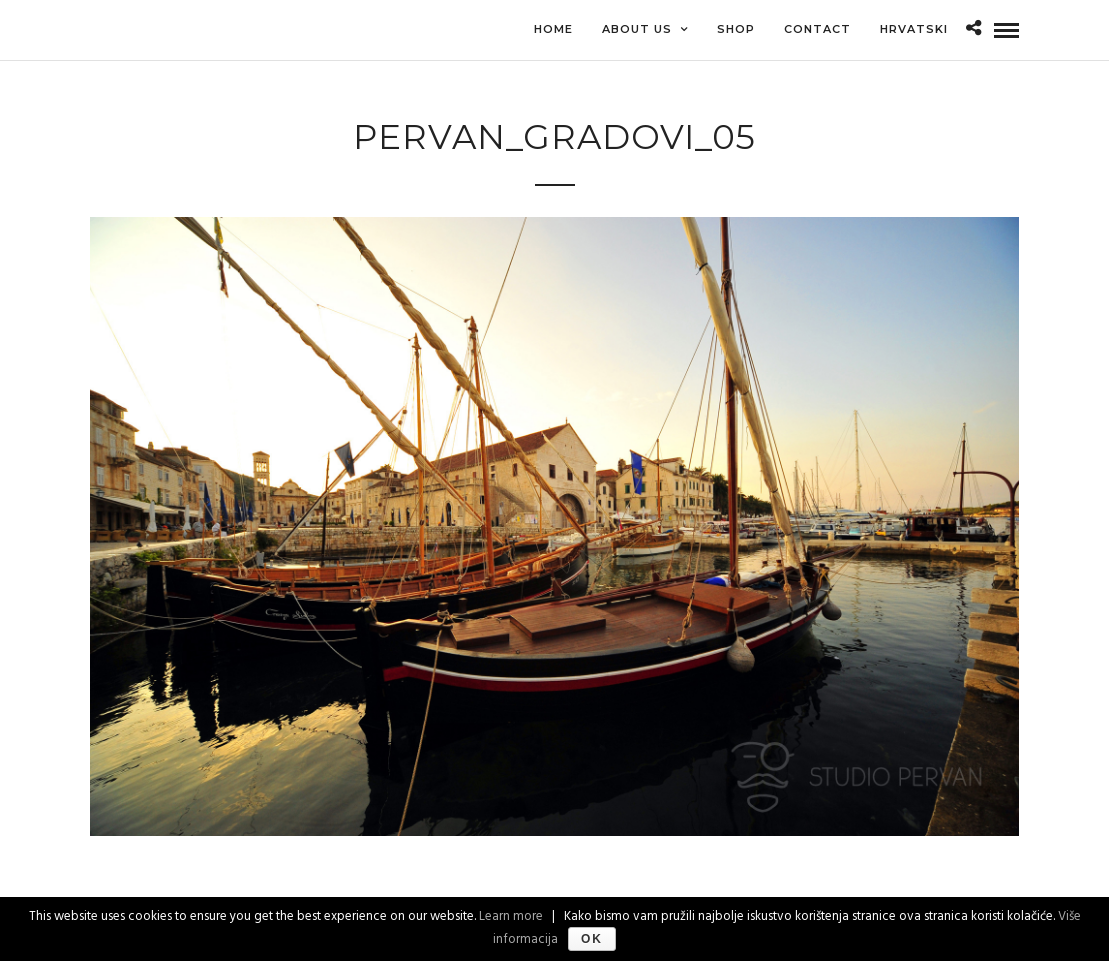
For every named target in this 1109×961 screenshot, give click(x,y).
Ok (592, 939)
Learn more (511, 916)
